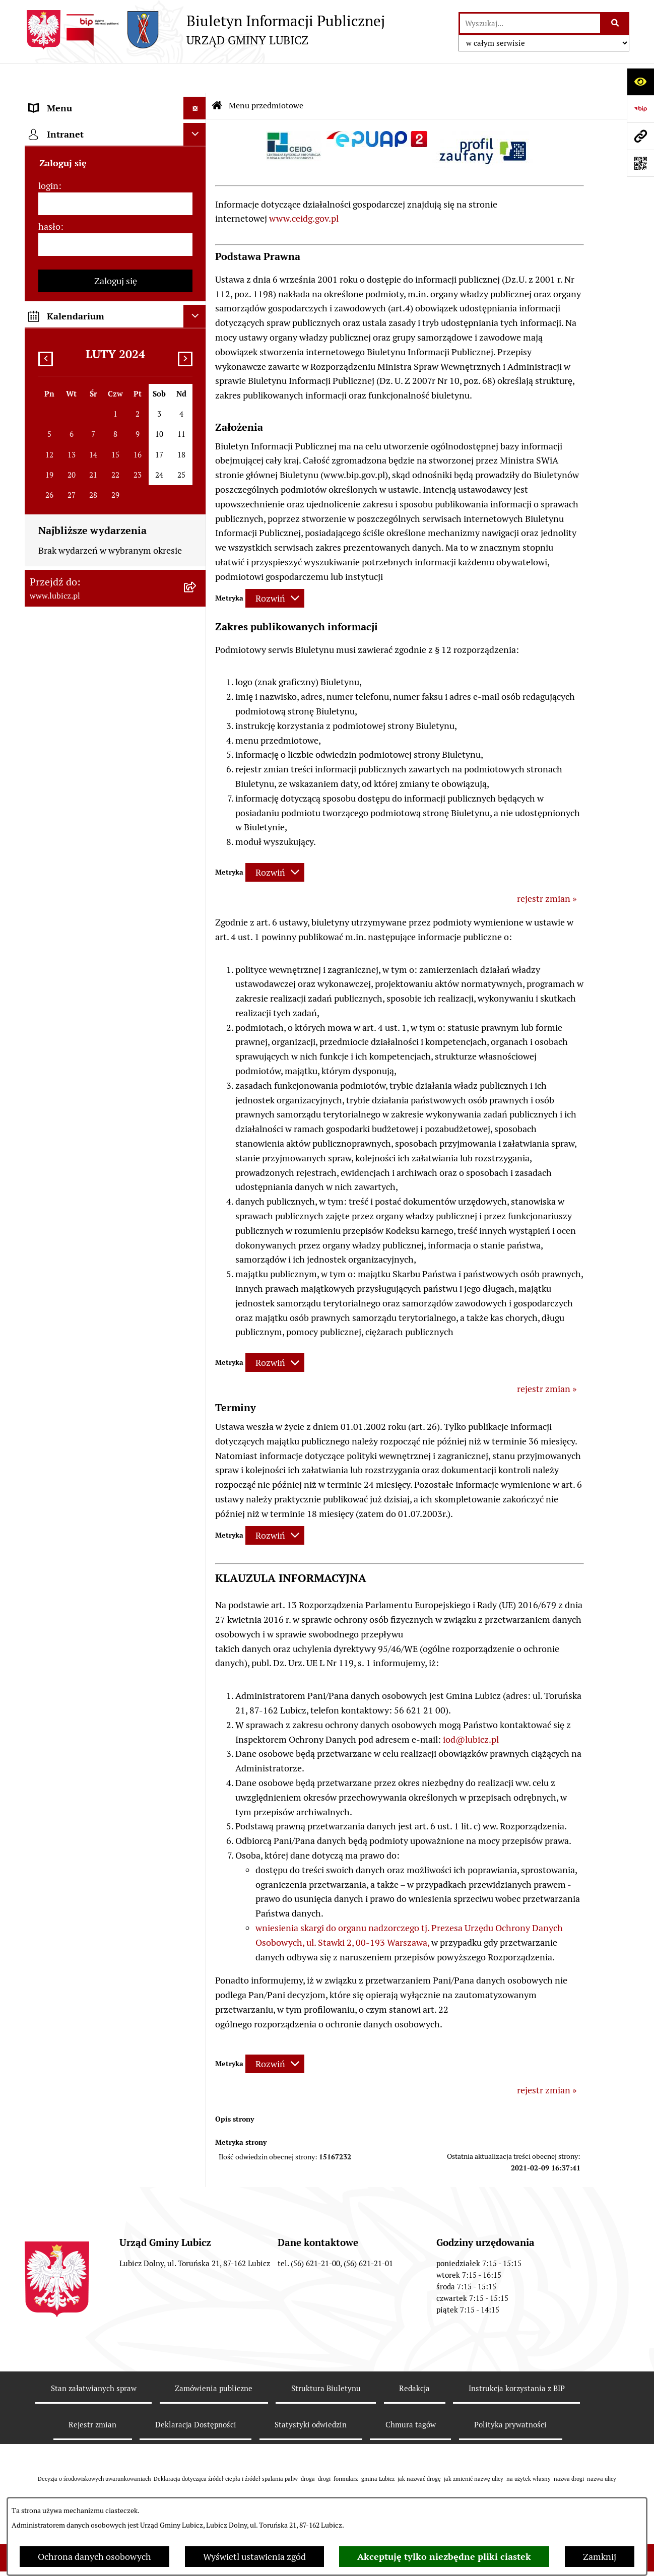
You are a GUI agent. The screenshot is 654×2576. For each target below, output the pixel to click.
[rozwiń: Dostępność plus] (197, 970)
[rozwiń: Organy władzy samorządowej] (197, 158)
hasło (49, 1213)
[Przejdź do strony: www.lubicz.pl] (640, 136)
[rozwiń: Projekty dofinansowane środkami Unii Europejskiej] (197, 608)
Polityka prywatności (510, 2394)
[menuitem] (115, 129)
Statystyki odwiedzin (311, 2394)
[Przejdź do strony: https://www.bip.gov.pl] (640, 108)
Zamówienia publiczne (213, 2358)
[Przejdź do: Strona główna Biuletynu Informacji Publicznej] (217, 76)
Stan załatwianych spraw (94, 2358)
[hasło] (115, 1231)
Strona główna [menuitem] (58, 1072)
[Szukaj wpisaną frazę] (615, 23)
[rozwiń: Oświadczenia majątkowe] (197, 811)
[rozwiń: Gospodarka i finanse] (197, 491)
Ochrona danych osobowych (94, 2556)
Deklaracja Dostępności (195, 2394)
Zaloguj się (115, 1267)
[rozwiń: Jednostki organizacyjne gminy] (197, 694)
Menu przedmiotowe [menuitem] (70, 100)
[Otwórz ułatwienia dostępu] (640, 81)
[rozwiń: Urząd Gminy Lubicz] (197, 275)
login (48, 1172)
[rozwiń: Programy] (197, 912)
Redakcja (414, 2358)
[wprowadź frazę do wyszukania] (530, 23)
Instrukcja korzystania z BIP (517, 2358)
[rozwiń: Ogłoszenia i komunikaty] (197, 752)
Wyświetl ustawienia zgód (254, 2556)
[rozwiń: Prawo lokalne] (197, 246)
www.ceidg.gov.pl (304, 188)
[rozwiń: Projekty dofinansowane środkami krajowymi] (197, 651)
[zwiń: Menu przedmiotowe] (197, 100)
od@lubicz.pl (472, 1709)
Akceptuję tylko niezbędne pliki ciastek (444, 2556)
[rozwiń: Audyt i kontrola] (197, 781)
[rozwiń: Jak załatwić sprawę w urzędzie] (197, 304)
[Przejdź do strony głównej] (205, 29)
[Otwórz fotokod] (640, 163)
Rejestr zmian (92, 2394)
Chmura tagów (410, 2394)
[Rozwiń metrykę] (274, 568)
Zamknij (599, 2556)
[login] (115, 1190)
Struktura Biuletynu (326, 2358)
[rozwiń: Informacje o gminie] (197, 129)
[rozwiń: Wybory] (197, 217)
